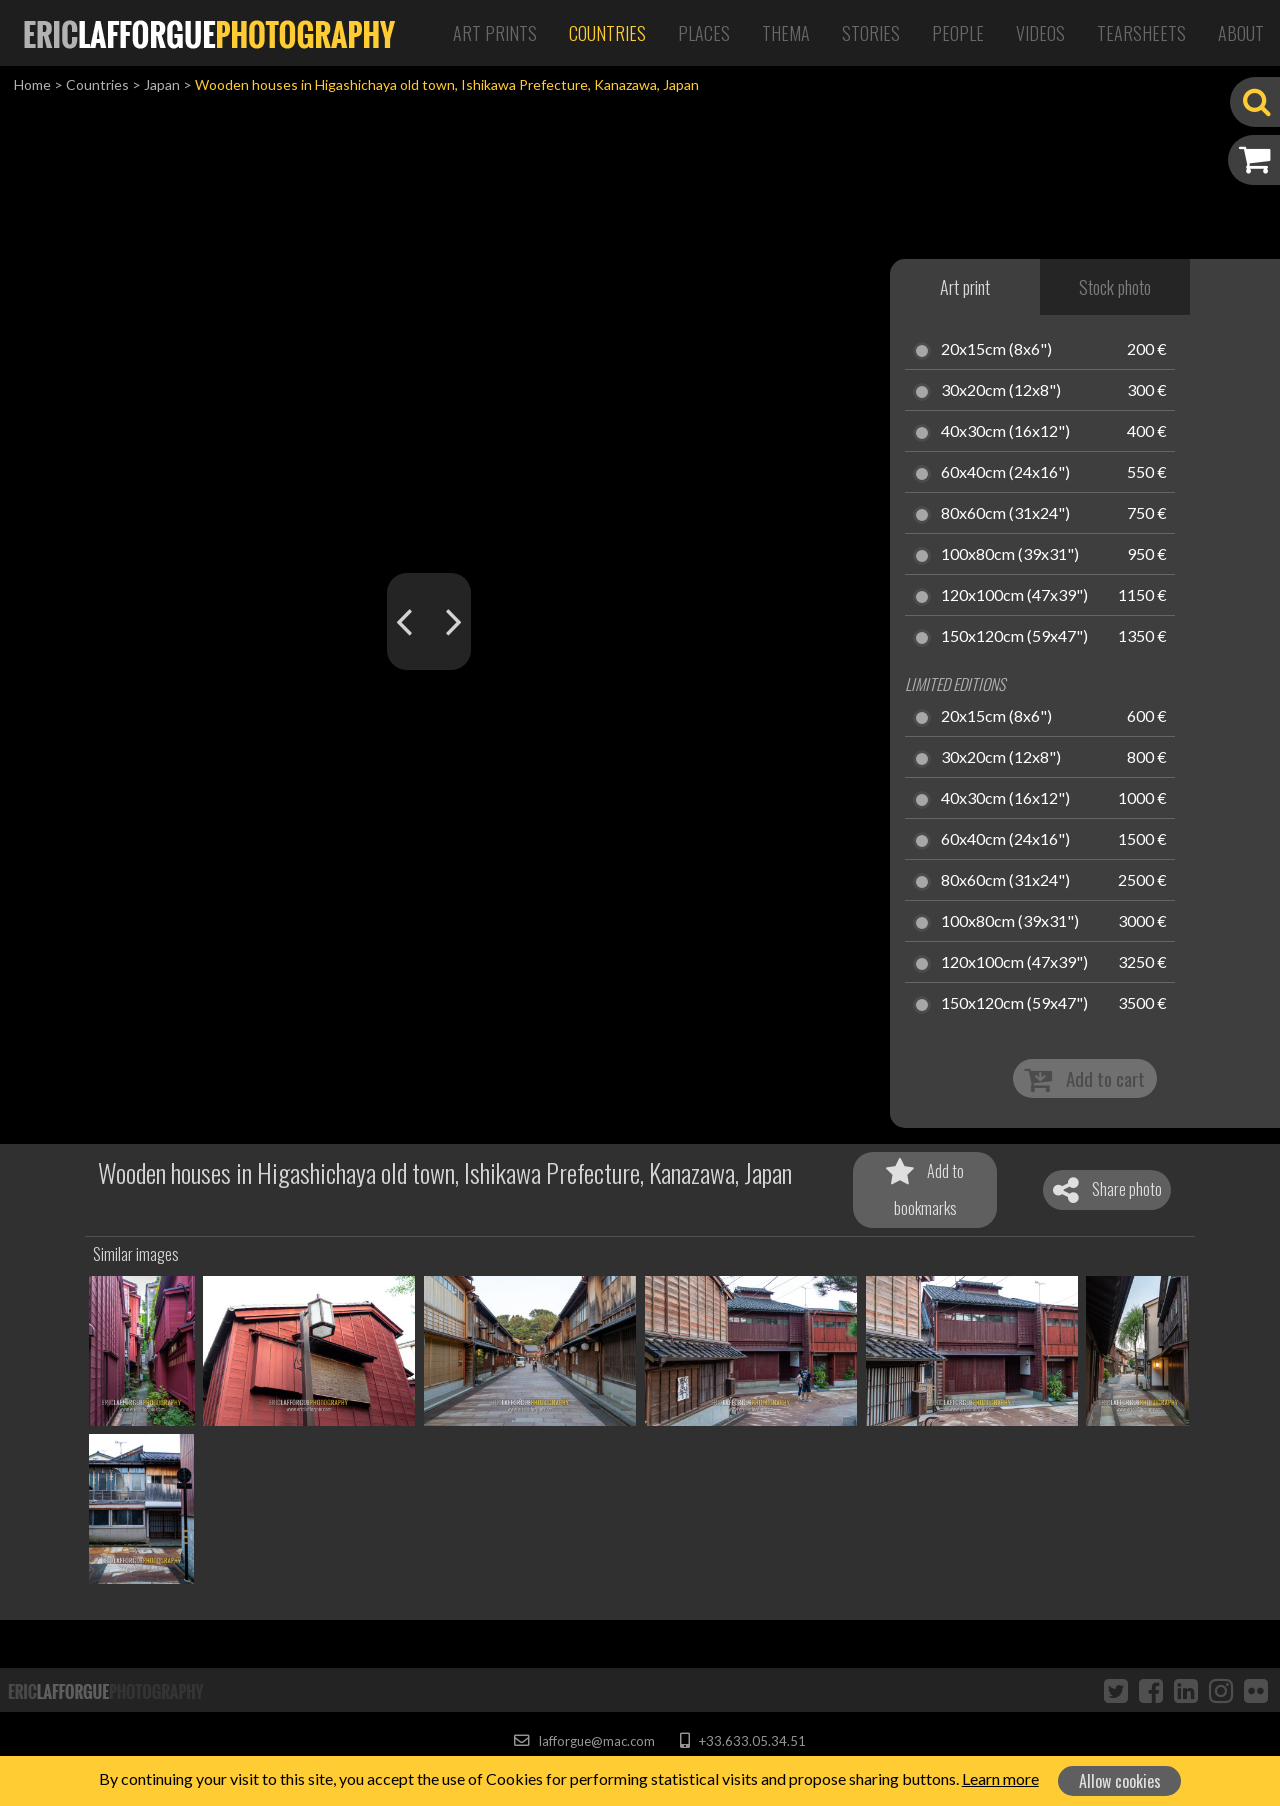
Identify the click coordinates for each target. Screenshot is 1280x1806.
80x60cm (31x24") (1005, 514)
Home (32, 84)
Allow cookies (1120, 1781)
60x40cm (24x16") (1005, 473)
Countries (607, 33)
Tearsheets (1141, 33)
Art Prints (495, 33)
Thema (786, 33)
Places (704, 33)
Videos (1040, 33)
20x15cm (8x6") (996, 350)
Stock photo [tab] (1115, 287)
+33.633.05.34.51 (742, 1741)
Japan (162, 84)
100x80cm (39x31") (1010, 555)
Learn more (1000, 1778)
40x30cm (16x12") (1005, 432)
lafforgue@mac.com (584, 1741)
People (958, 33)
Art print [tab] (965, 287)
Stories (871, 33)
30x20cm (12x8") (1001, 391)
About (1241, 33)
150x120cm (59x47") (1014, 637)
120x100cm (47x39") (1014, 596)
